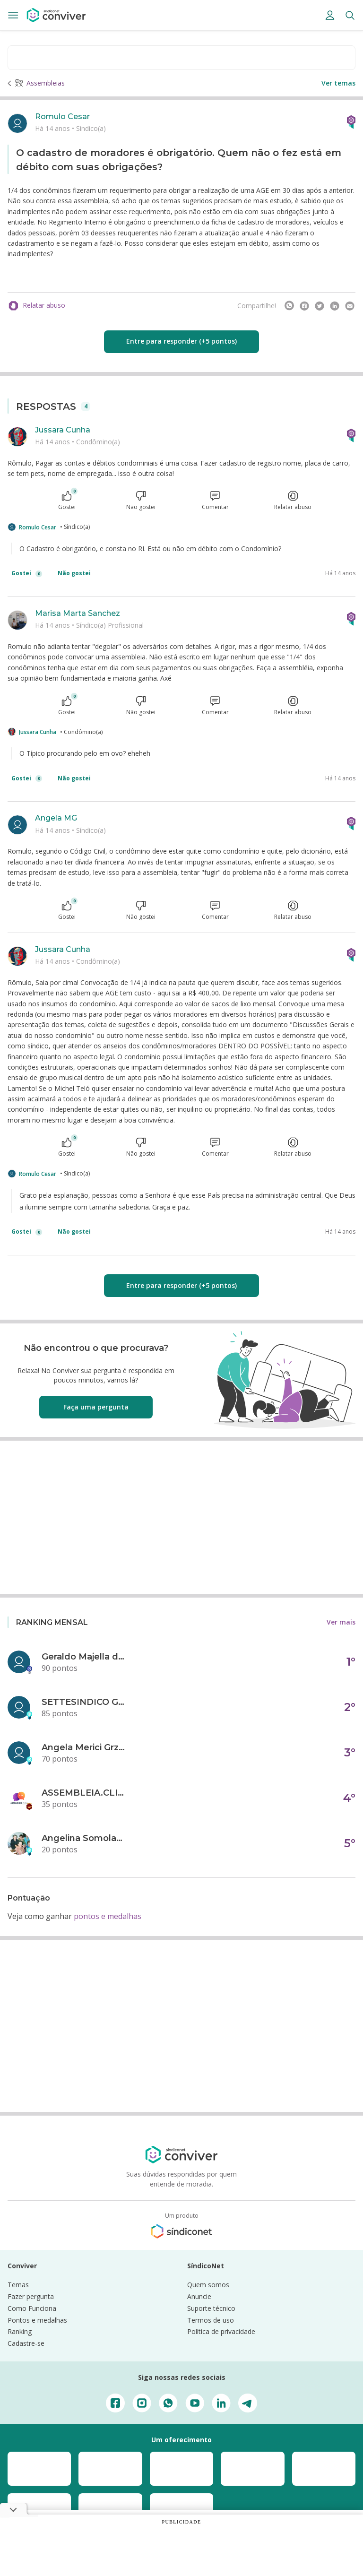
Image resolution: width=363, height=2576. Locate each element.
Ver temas (338, 82)
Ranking (20, 2331)
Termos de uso (210, 2320)
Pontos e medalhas (37, 2320)
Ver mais (341, 1621)
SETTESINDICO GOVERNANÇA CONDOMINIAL (84, 1702)
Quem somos (208, 2284)
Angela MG (56, 817)
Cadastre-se (26, 2343)
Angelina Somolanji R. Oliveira (84, 1838)
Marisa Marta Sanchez (77, 613)
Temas (18, 2284)
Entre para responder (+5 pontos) (181, 341)
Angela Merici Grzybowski (84, 1747)
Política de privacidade (221, 2331)
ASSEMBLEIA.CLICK (84, 1793)
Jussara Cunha (62, 429)
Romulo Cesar (62, 116)
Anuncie (199, 2296)
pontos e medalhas (107, 1916)
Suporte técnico (211, 2308)
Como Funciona (32, 2308)
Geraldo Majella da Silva (84, 1656)
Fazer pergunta (31, 2296)
